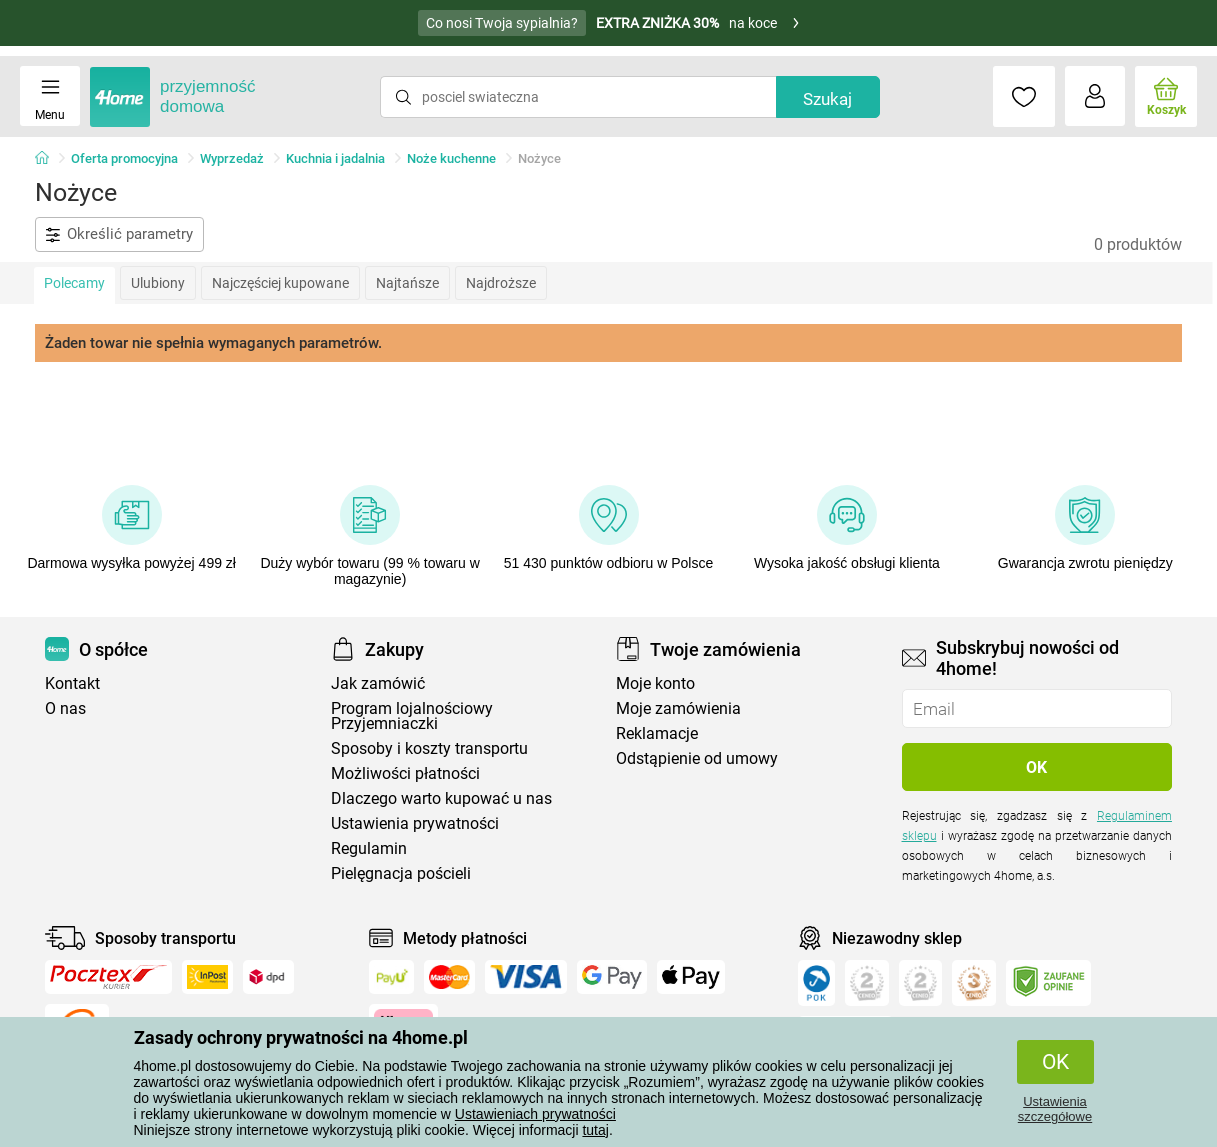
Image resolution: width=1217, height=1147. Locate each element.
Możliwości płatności (405, 773)
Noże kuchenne (451, 158)
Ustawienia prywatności (415, 823)
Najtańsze (407, 283)
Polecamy (74, 283)
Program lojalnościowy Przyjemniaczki (412, 716)
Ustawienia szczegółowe (1055, 1109)
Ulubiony (158, 283)
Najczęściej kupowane (280, 283)
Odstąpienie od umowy (697, 758)
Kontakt (72, 683)
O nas (65, 708)
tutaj (595, 1130)
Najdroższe (501, 283)
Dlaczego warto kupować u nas (441, 798)
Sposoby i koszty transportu (429, 748)
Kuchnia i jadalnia (335, 158)
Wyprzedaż (232, 158)
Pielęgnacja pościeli (401, 873)
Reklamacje (657, 733)
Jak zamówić (378, 683)
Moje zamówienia (678, 708)
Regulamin (369, 848)
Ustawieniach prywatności (535, 1114)
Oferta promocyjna (124, 158)
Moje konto (655, 683)
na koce (609, 23)
